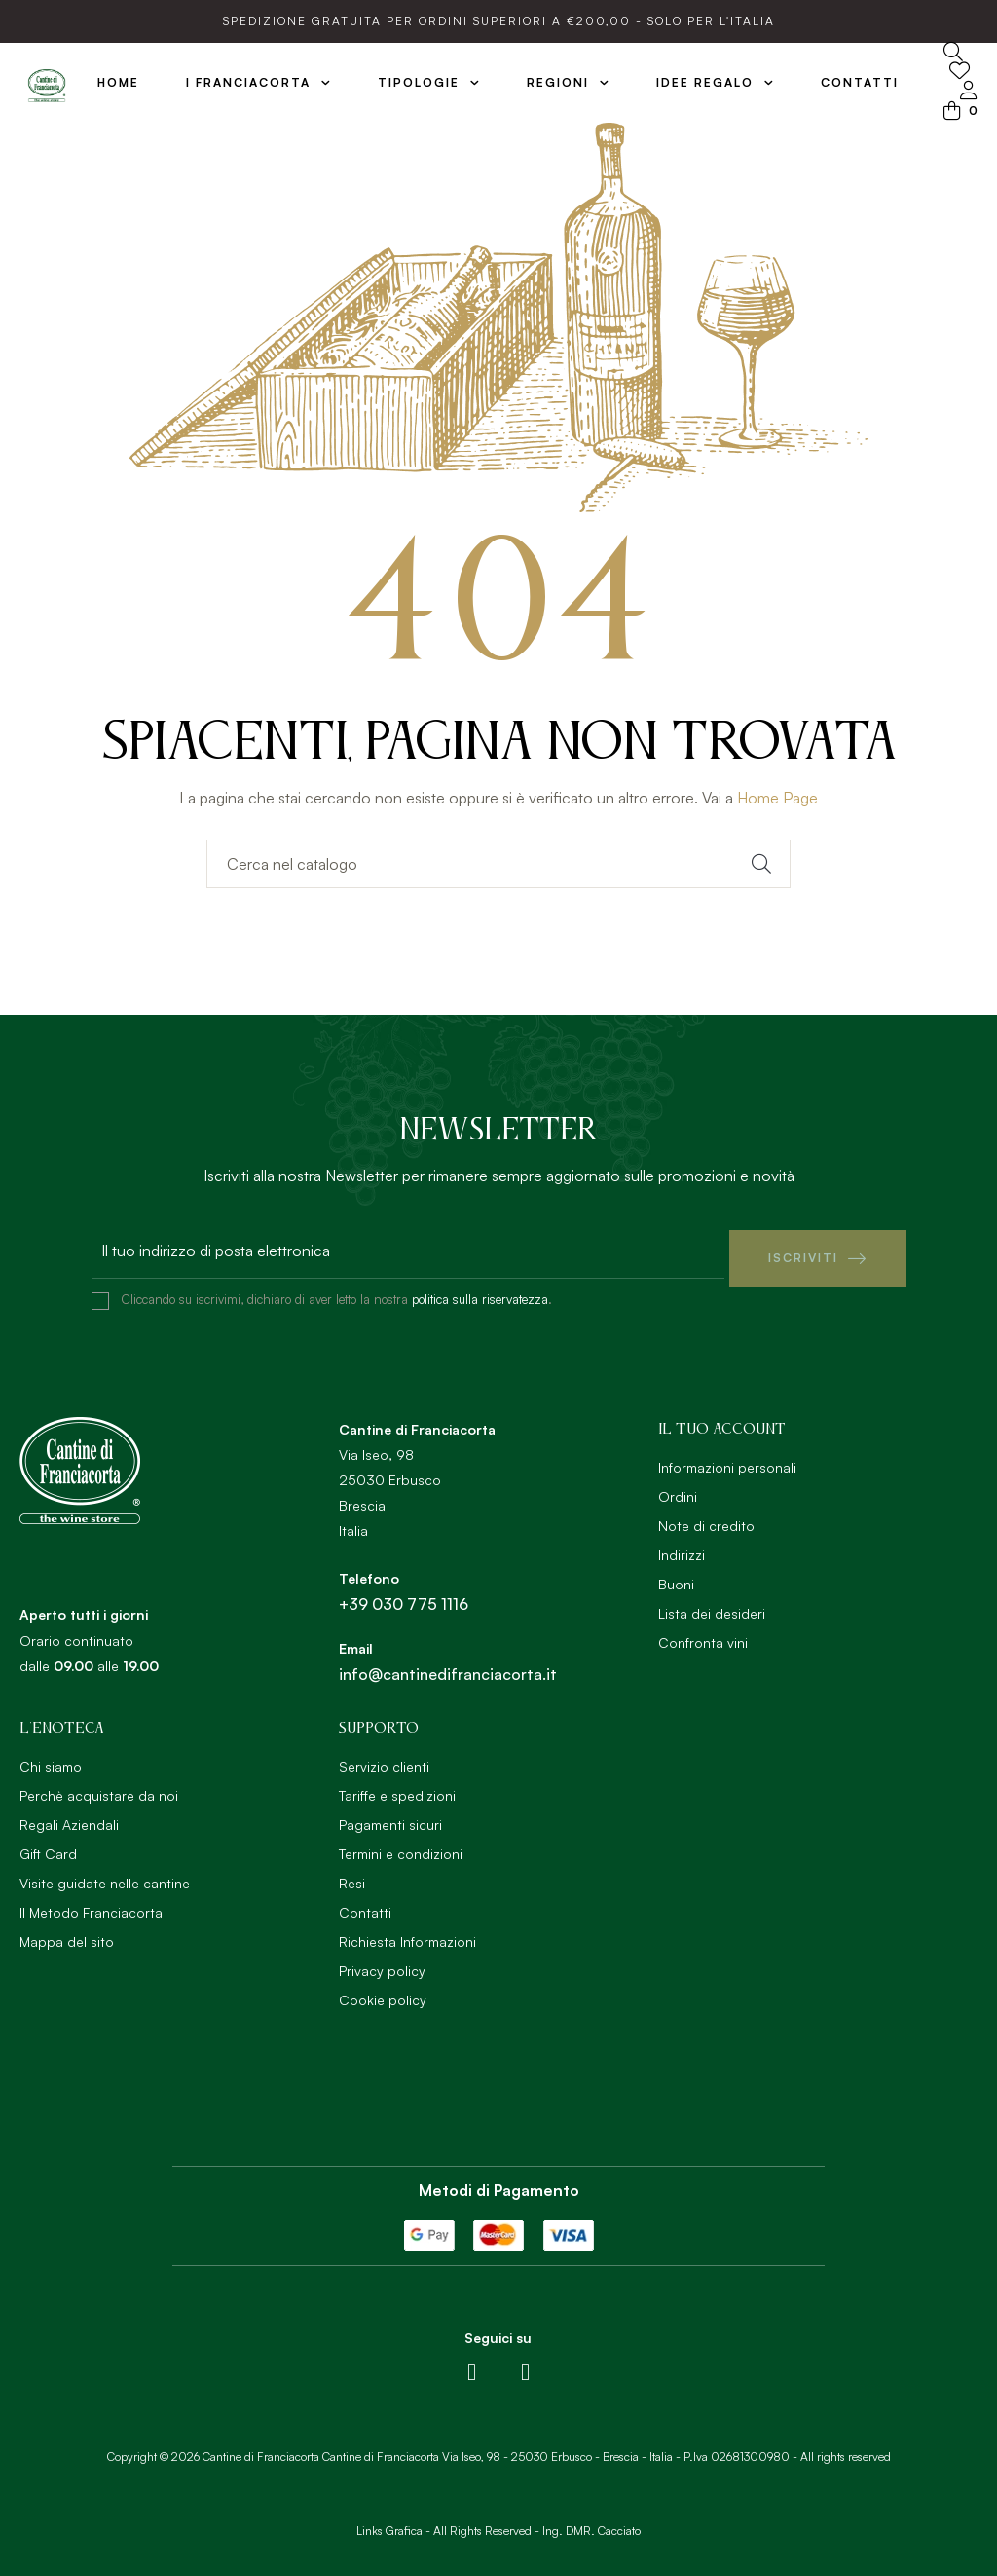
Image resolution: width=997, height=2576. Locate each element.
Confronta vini (703, 1634)
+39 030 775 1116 (403, 1596)
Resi (352, 1875)
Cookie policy (382, 1992)
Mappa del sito (66, 1933)
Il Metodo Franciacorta (91, 1904)
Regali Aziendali (69, 1817)
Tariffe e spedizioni (397, 1787)
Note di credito (706, 1518)
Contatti (365, 1904)
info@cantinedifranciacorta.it (448, 1666)
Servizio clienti (384, 1758)
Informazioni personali (727, 1459)
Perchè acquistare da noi (98, 1787)
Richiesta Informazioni (407, 1933)
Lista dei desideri (711, 1605)
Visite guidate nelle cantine (104, 1875)
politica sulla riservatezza (480, 1291)
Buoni (676, 1576)
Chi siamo (50, 1758)
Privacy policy (382, 1963)
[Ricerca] (498, 864)
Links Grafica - (393, 2524)
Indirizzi (681, 1547)
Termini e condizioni (400, 1846)
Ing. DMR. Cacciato (591, 2524)
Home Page (777, 797)
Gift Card (48, 1846)
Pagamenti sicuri (390, 1817)
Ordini (677, 1488)
